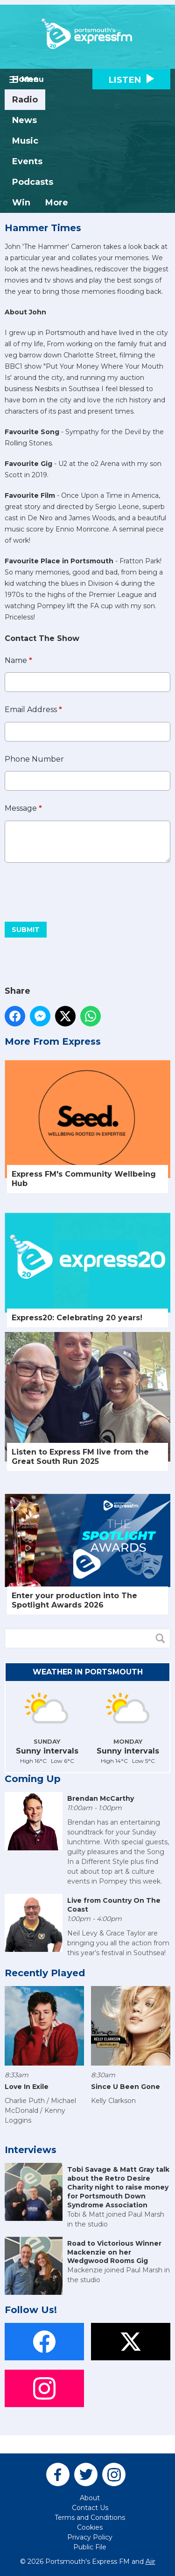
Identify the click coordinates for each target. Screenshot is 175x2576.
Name (18, 660)
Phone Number (34, 759)
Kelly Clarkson (113, 2100)
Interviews (30, 2149)
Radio (25, 100)
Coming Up (33, 1778)
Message (23, 808)
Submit (26, 929)
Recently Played (45, 1973)
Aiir (150, 2561)
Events (27, 161)
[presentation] (76, 892)
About (90, 2498)
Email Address (33, 710)
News (24, 120)
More (56, 202)
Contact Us (90, 2507)
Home (25, 79)
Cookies (90, 2527)
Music (25, 141)
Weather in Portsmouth (88, 1671)
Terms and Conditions (90, 2517)
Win (21, 202)
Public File (89, 2547)
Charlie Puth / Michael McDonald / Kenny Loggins (40, 2110)
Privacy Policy (89, 2537)
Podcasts (32, 182)
